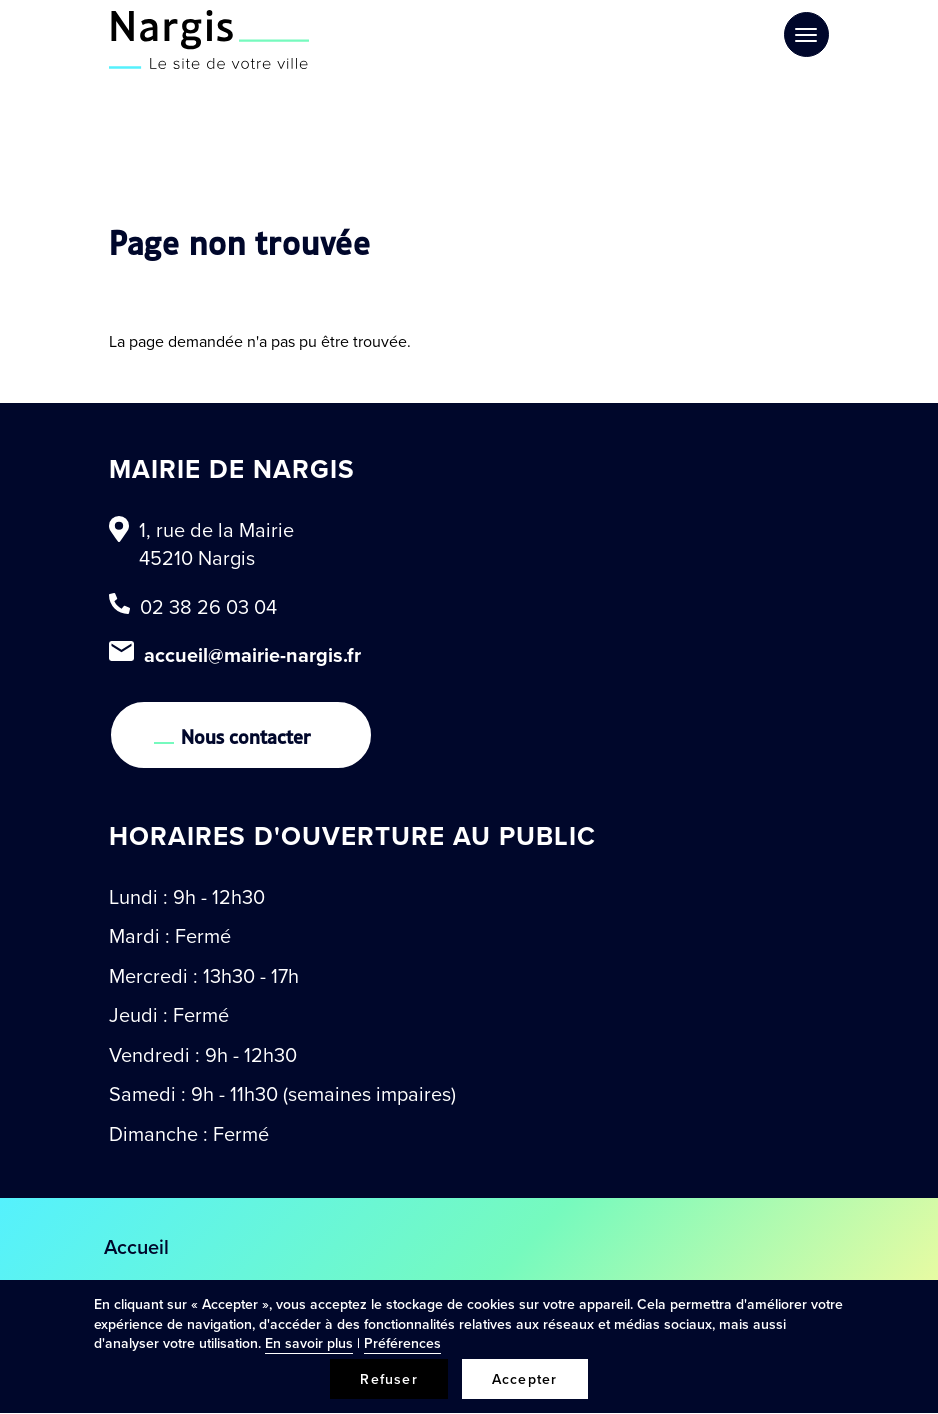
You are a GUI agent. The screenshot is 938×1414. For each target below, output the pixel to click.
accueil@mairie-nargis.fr (252, 655)
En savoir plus (309, 1343)
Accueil (136, 1246)
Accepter (525, 1379)
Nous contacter (246, 735)
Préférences (402, 1343)
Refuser (388, 1379)
